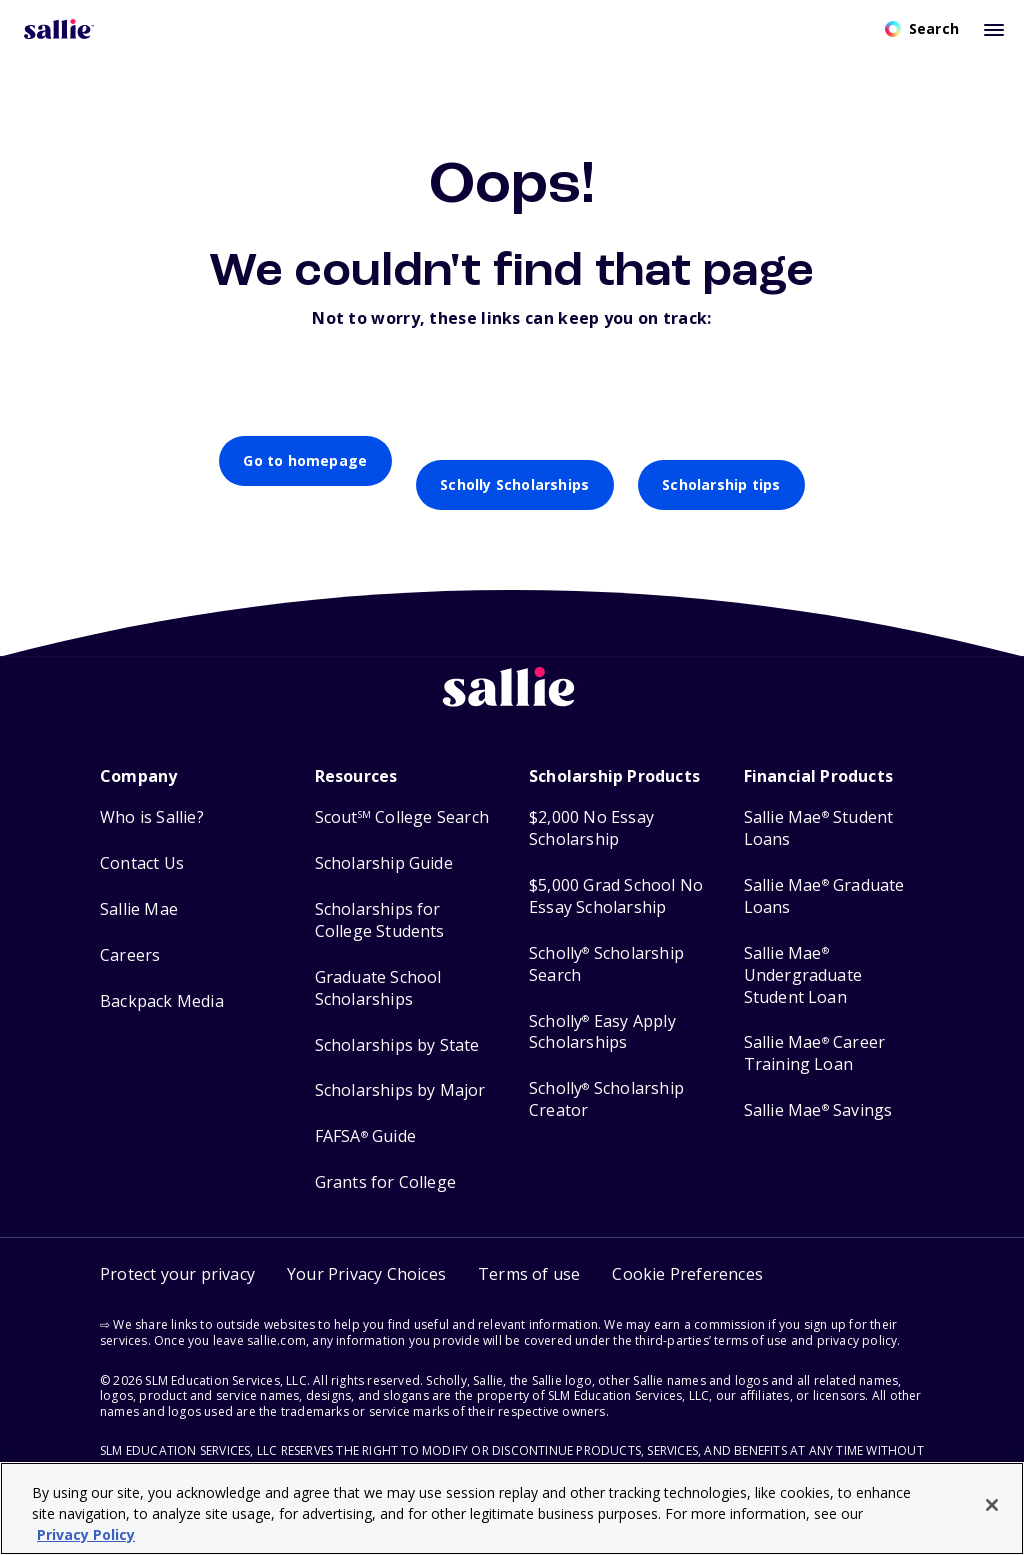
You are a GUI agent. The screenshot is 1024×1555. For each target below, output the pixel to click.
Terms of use (529, 1250)
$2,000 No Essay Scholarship (591, 804)
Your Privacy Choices (366, 1250)
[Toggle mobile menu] (994, 29)
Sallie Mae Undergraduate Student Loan (803, 951)
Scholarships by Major (400, 1066)
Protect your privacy (177, 1250)
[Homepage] (59, 29)
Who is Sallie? (152, 793)
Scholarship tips (721, 460)
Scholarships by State (397, 1021)
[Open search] (922, 29)
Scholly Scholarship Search (606, 940)
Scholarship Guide (384, 839)
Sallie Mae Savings (818, 1086)
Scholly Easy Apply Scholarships (602, 1008)
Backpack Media (162, 977)
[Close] (992, 1505)
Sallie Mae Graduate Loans (824, 872)
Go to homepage (305, 460)
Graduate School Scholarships (378, 964)
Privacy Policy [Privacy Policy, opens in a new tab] (86, 1534)
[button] (687, 1250)
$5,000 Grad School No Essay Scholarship (616, 872)
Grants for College (386, 1158)
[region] (512, 1508)
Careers (130, 931)
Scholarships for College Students (380, 896)
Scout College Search (402, 793)
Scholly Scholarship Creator (606, 1075)
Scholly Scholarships (514, 460)
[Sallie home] (512, 679)
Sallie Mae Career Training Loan (815, 1029)
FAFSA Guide (365, 1112)
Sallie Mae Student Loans (819, 804)
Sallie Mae (139, 885)
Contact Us (142, 839)
